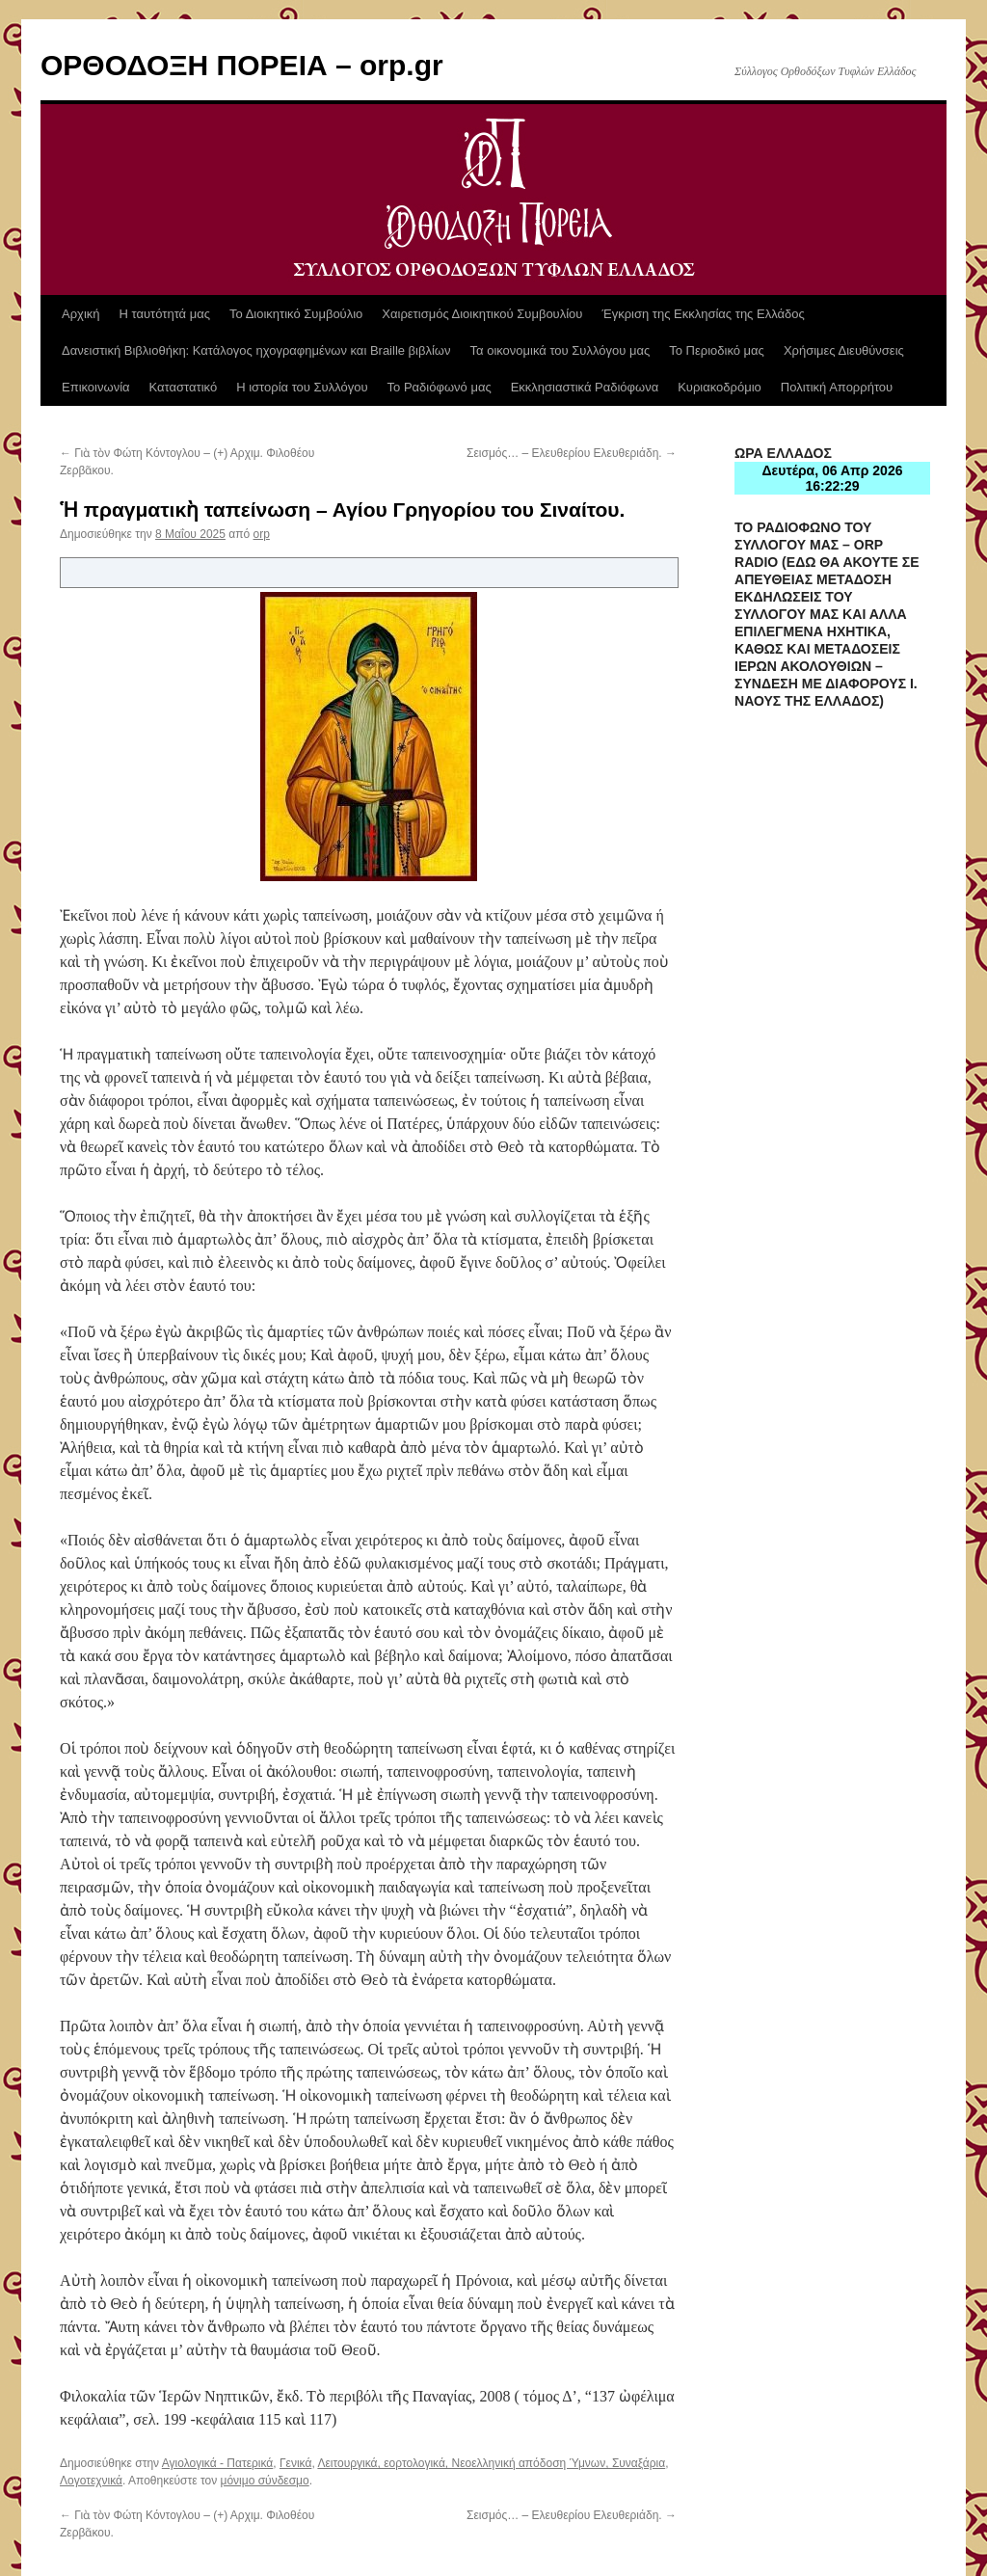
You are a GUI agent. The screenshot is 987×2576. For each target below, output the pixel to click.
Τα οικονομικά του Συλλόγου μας (560, 350)
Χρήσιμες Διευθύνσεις (844, 350)
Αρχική (81, 314)
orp (261, 534)
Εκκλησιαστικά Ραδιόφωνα (584, 387)
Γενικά (295, 2463)
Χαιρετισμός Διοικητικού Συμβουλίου (482, 314)
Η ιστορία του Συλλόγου (301, 387)
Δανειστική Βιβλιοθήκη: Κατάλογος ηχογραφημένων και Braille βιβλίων (256, 350)
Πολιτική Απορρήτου (837, 387)
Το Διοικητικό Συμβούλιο (295, 314)
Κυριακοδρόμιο (719, 387)
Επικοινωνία (96, 387)
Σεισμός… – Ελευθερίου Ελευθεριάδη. (572, 453)
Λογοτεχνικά (91, 2480)
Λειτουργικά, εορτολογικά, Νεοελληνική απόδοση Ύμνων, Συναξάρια (491, 2463)
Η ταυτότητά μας (165, 314)
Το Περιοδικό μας (716, 350)
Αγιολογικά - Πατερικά (218, 2463)
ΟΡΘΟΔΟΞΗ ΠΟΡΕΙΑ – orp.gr (241, 65)
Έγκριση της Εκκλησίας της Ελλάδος (702, 314)
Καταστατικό (183, 387)
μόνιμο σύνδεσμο (265, 2480)
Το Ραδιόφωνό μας (439, 387)
